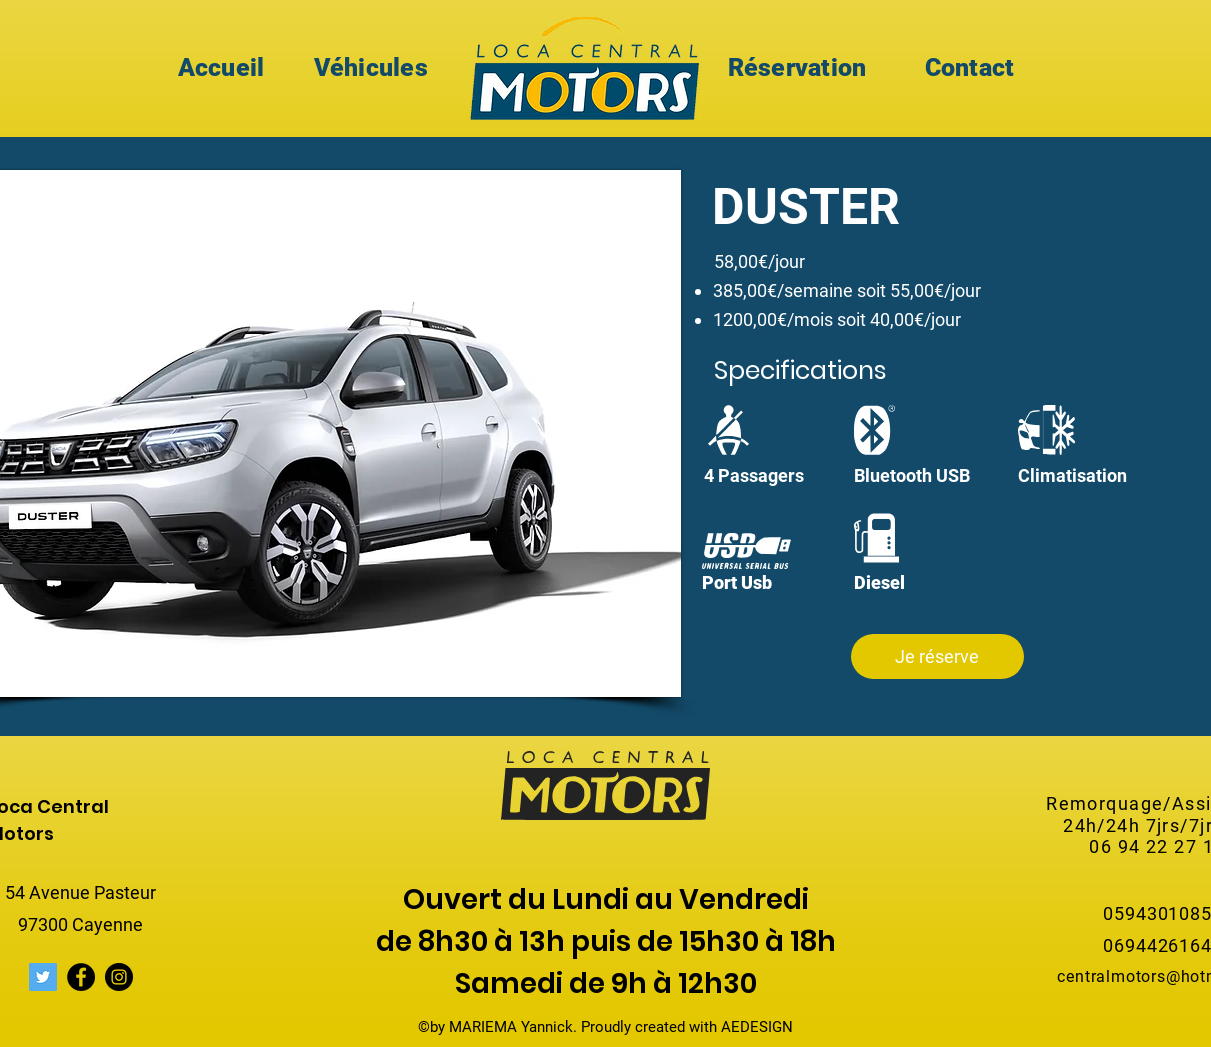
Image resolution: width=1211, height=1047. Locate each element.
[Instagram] (119, 977)
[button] (937, 656)
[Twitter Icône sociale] (43, 977)
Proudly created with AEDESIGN (687, 1027)
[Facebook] (81, 977)
